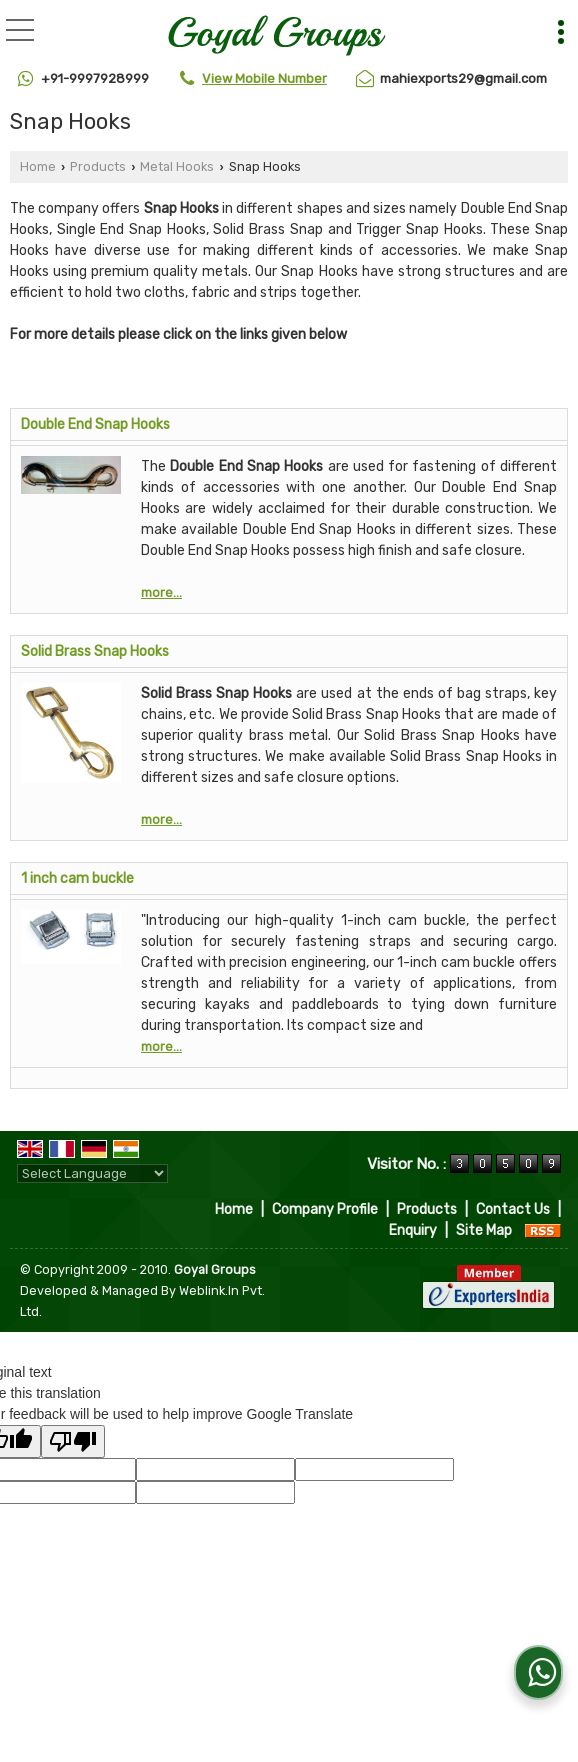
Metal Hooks (177, 166)
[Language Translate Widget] (92, 1173)
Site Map (484, 1230)
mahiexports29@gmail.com (463, 78)
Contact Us (513, 1209)
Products (98, 166)
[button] (264, 78)
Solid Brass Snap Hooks (95, 651)
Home (38, 166)
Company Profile (325, 1209)
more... (161, 592)
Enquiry (413, 1230)
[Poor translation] (73, 1441)
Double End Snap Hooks (95, 424)
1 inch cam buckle (77, 878)
